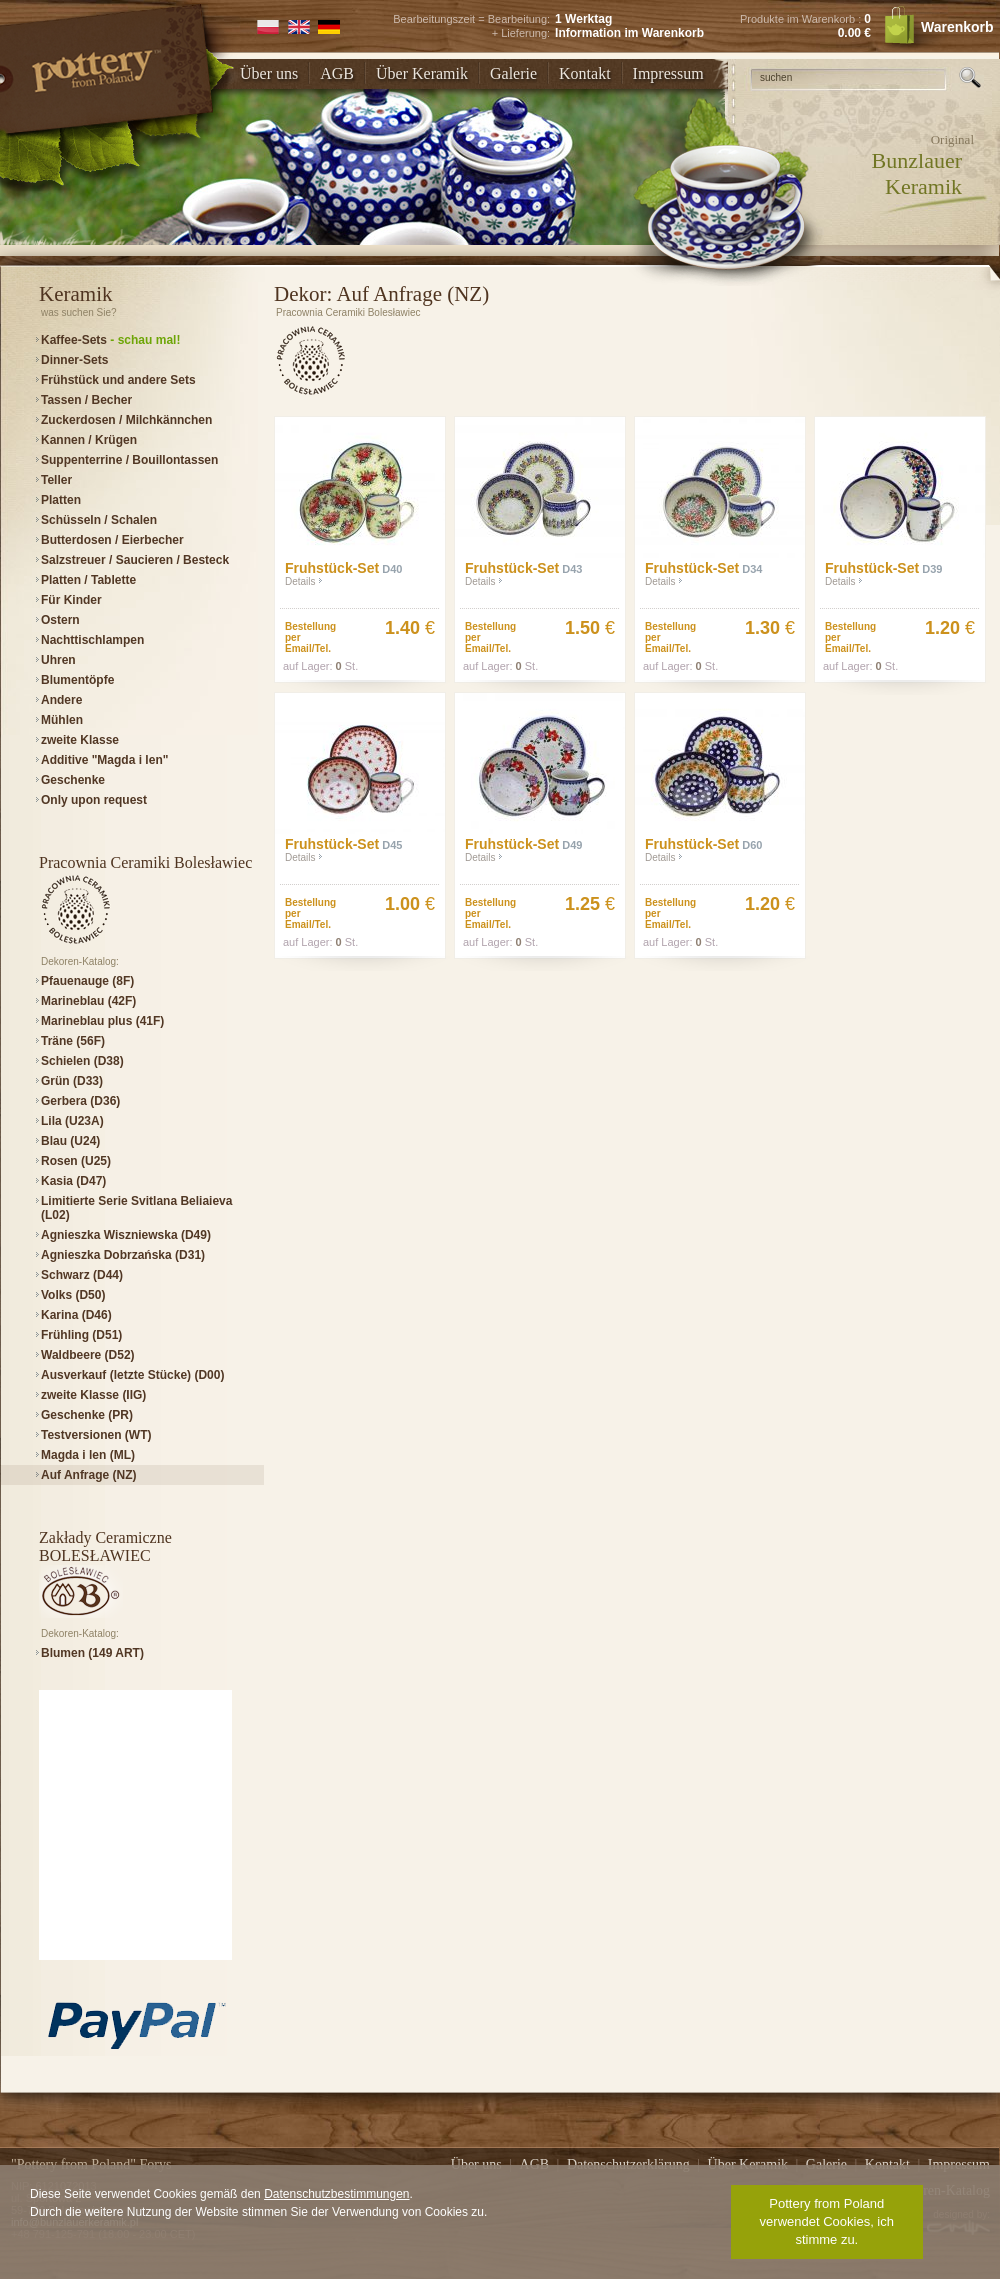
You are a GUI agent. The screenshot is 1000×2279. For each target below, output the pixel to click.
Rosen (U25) (76, 1161)
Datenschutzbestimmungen (336, 2194)
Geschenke (73, 780)
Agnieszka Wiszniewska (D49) (126, 1235)
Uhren (58, 660)
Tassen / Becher (86, 400)
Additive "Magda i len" (104, 760)
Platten (61, 500)
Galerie (513, 73)
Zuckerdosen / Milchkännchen (126, 420)
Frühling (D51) (81, 1335)
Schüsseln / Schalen (99, 520)
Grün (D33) (72, 1081)
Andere (61, 700)
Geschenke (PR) (87, 1415)
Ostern (60, 620)
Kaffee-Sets (110, 340)
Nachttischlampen (92, 640)
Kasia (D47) (73, 1181)
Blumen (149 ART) (92, 1653)
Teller (56, 480)
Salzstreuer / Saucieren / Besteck (135, 560)
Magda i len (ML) (88, 1455)
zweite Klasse (80, 740)
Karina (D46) (76, 1315)
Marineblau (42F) (88, 1001)
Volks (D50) (73, 1295)
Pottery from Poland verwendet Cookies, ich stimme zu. (827, 2221)
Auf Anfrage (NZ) (89, 1475)
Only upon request (94, 800)
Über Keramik (422, 73)
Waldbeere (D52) (88, 1355)
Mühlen (62, 720)
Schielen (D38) (82, 1061)
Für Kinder (71, 600)
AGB (337, 73)
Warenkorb (938, 27)
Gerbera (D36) (80, 1101)
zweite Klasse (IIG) (93, 1395)
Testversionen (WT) (96, 1435)
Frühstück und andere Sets (118, 380)
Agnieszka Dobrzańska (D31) (123, 1255)
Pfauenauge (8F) (87, 981)
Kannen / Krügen (89, 440)
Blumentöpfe (77, 680)
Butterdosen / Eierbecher (112, 540)
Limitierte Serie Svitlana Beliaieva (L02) (136, 1208)
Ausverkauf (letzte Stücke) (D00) (132, 1375)
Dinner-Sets (74, 360)
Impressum (668, 73)
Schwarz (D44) (82, 1275)
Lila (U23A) (72, 1121)
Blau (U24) (70, 1141)
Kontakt (585, 73)
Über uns (269, 73)
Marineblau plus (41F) (102, 1021)
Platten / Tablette (88, 580)
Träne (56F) (73, 1041)
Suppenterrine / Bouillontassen (129, 460)
